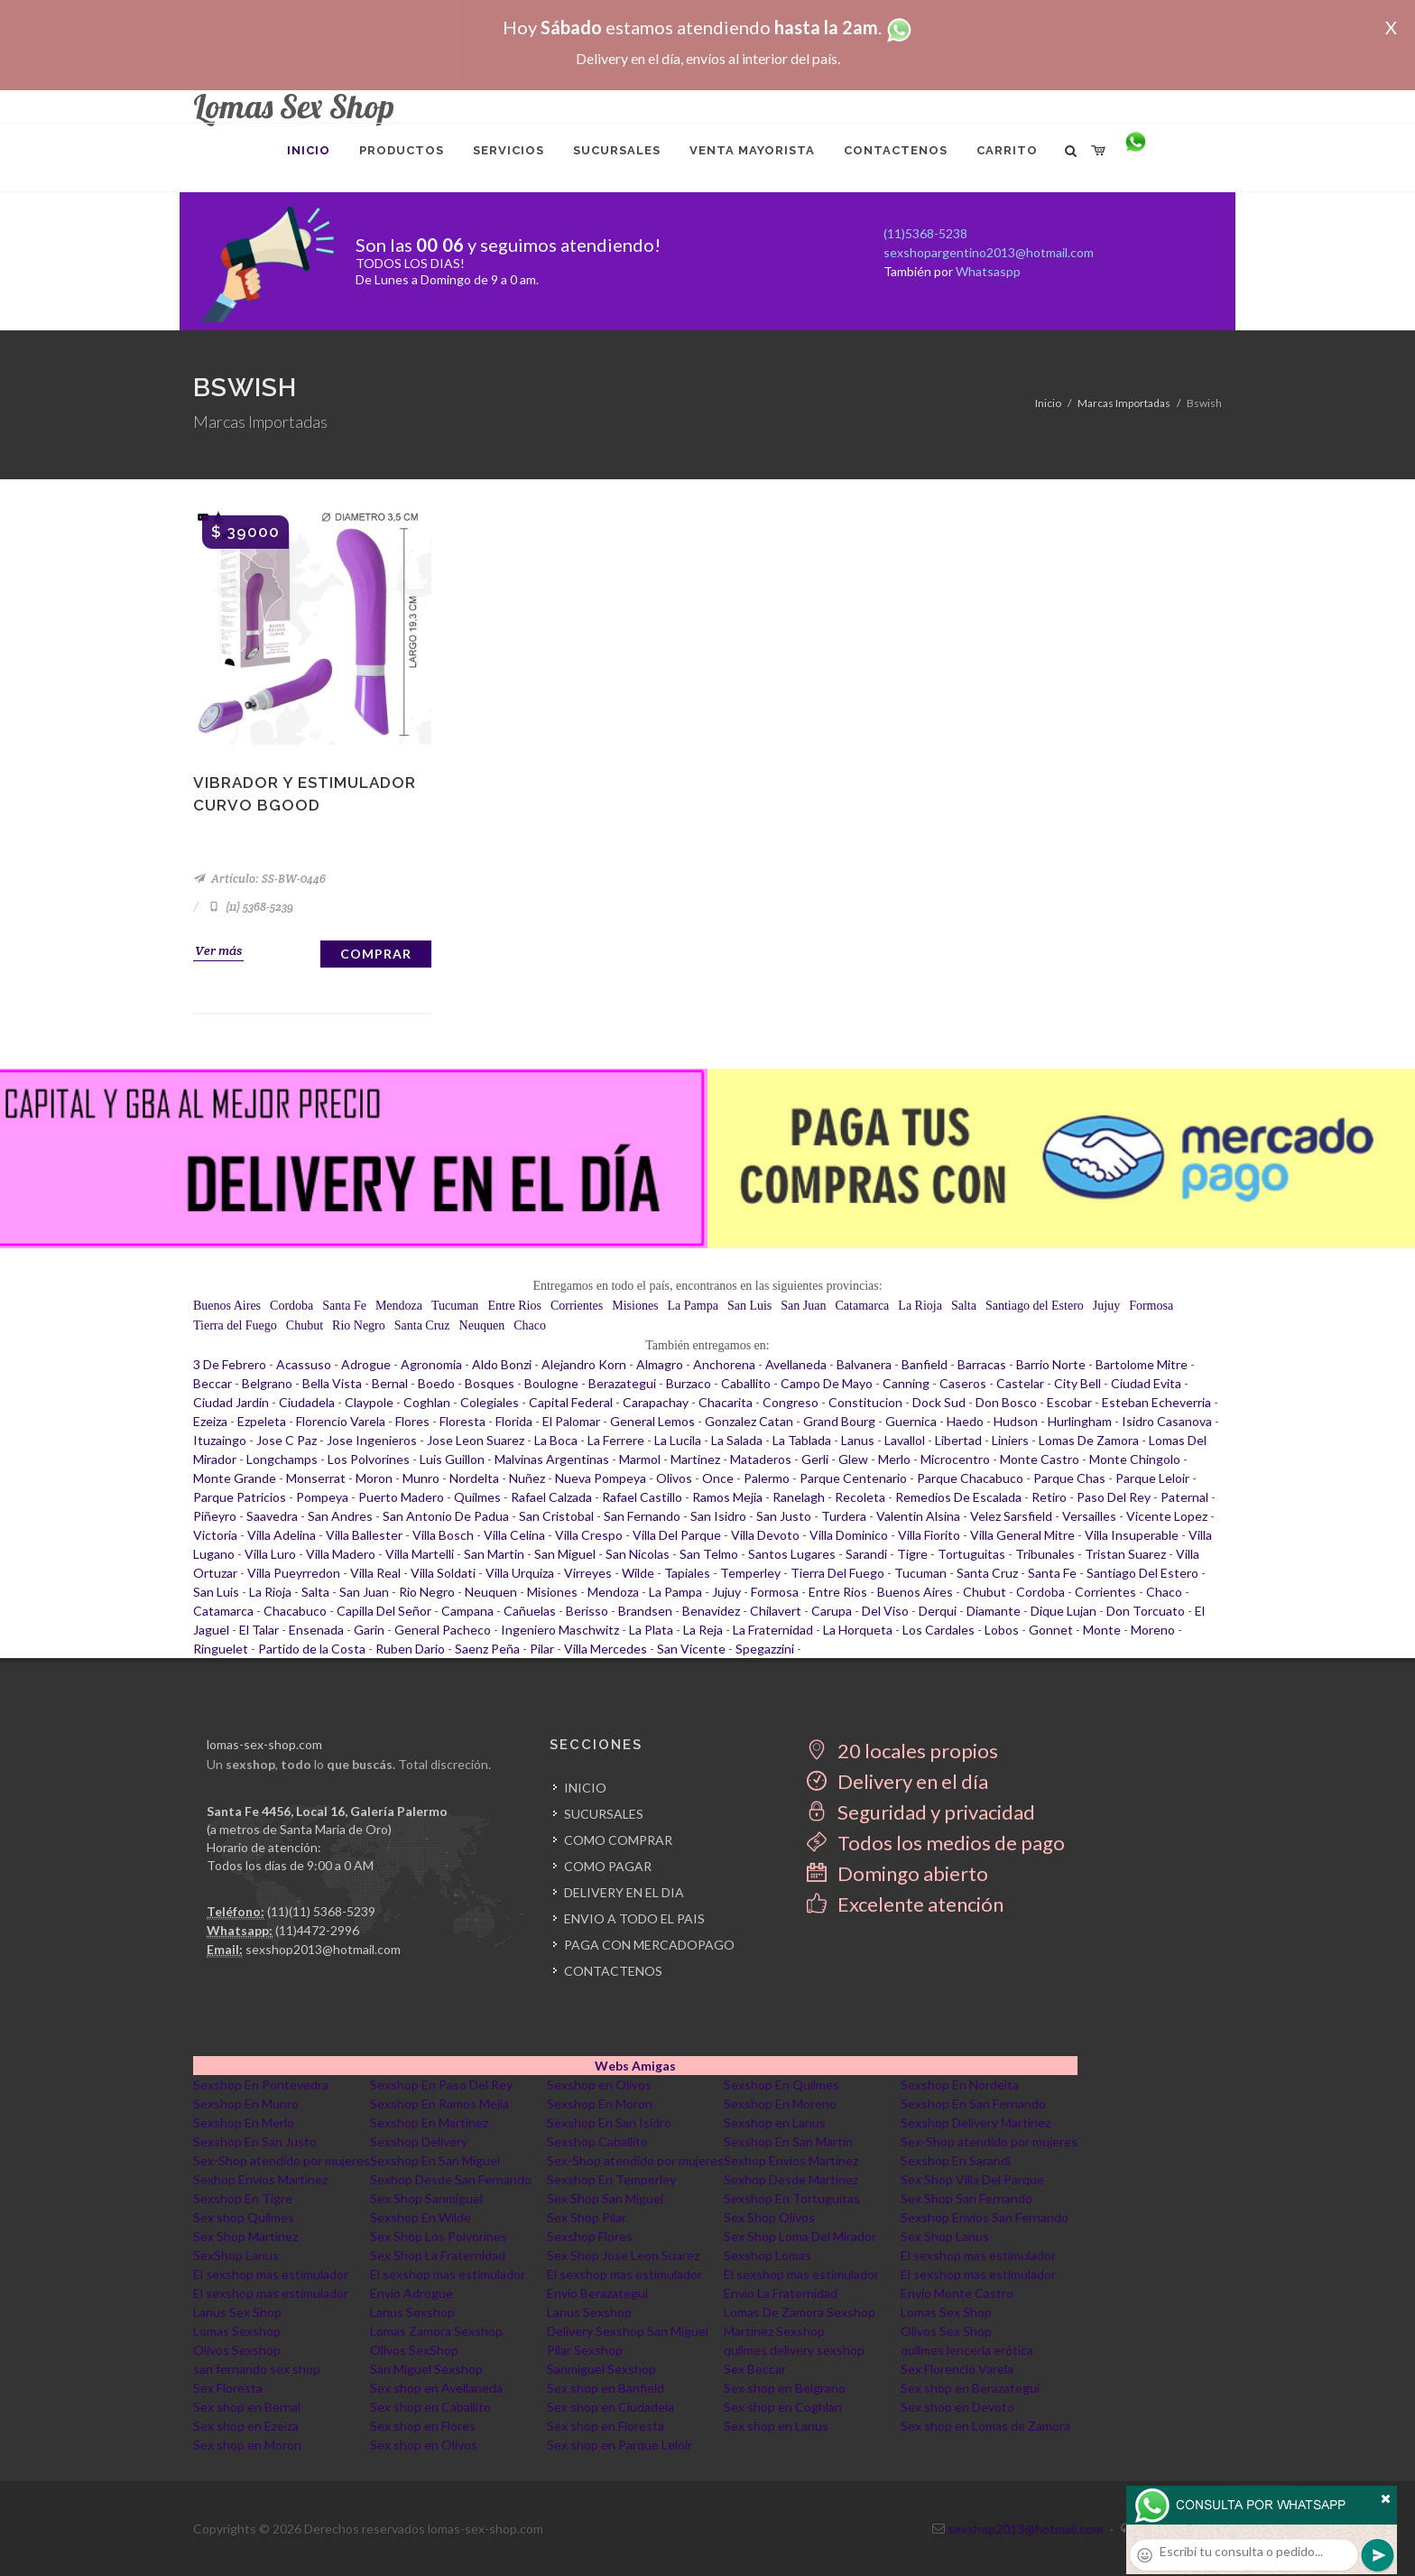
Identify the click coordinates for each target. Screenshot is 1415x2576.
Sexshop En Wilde (420, 2217)
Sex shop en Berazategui (970, 2387)
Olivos (674, 1478)
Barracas (981, 1364)
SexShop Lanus (236, 2255)
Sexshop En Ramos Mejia (439, 2103)
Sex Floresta (228, 2387)
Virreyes (588, 1572)
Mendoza (398, 1305)
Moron (374, 1478)
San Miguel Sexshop (426, 2369)
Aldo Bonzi (502, 1364)
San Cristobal (556, 1516)
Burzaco (688, 1383)
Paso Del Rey (1114, 1497)
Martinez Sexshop (774, 2331)
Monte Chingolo (1134, 1459)
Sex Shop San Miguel (605, 2198)
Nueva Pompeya (600, 1478)
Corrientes (576, 1305)
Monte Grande (234, 1478)
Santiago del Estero (1034, 1305)
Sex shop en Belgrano (785, 2387)
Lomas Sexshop (237, 2331)
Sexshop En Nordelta (960, 2084)
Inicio (1048, 403)
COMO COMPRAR (618, 1840)
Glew (853, 1459)
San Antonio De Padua (446, 1516)
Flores (412, 1421)
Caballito (746, 1383)
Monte (1102, 1629)
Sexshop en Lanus (775, 2122)
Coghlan (426, 1402)
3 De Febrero (229, 1364)
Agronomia (431, 1364)
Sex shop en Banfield (605, 2387)
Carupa (831, 1610)
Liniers (1010, 1440)
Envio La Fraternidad (780, 2293)
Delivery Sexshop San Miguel (627, 2331)
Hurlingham (1080, 1421)
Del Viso (885, 1610)
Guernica (911, 1421)
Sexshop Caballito (597, 2141)
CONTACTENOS (613, 1970)
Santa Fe (344, 1305)
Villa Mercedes (605, 1648)
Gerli (814, 1459)
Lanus (857, 1440)
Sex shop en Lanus (776, 2425)
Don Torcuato (1145, 1610)
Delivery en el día (897, 1781)
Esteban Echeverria (1156, 1402)
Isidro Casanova (1167, 1421)
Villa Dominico (848, 1535)
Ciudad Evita (1146, 1383)
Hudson (1016, 1421)
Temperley (750, 1572)
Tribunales (1045, 1553)
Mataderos (760, 1459)
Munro (420, 1478)
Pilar (542, 1648)
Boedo (436, 1383)
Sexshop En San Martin (788, 2141)
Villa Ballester (364, 1535)
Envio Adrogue (411, 2293)
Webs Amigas (635, 2065)
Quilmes (477, 1497)
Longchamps (282, 1459)
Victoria (215, 1535)
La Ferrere (615, 1440)
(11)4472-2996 (317, 1930)
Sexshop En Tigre (242, 2198)
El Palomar (571, 1421)
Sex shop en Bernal (247, 2406)
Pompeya (322, 1497)
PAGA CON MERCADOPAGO (649, 1944)
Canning (906, 1383)
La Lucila (677, 1440)
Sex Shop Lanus (945, 2236)
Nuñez (527, 1478)
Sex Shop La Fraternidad (437, 2255)
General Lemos (652, 1421)
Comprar (376, 953)
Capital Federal (571, 1402)
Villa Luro (270, 1553)
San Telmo (709, 1553)
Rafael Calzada (551, 1497)
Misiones (635, 1305)
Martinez (695, 1459)
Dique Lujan (1063, 1610)
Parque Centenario (853, 1478)
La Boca (556, 1440)
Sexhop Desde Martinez (791, 2179)
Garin (369, 1629)
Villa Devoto (765, 1535)
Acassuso (303, 1364)
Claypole (369, 1402)
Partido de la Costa (311, 1648)
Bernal (390, 1383)
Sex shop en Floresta (605, 2425)
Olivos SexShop (414, 2350)
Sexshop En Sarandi (956, 2160)
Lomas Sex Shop (946, 2312)
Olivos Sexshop (237, 2350)
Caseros (962, 1383)
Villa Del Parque (677, 1535)
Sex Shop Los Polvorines (438, 2236)
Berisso (587, 1610)
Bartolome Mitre (1142, 1364)
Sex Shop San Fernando (966, 2198)
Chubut (304, 1325)
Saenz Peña (487, 1648)
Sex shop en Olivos (423, 2444)
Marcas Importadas (1123, 403)
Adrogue (366, 1364)
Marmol (640, 1459)
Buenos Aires (227, 1305)
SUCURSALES (603, 1813)
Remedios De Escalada (958, 1497)
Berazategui (622, 1383)
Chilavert (775, 1610)
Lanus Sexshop (412, 2312)
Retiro (1049, 1497)
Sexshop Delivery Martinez (975, 2122)
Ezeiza (210, 1421)
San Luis (749, 1305)
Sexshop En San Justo (255, 2141)
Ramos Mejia (727, 1497)
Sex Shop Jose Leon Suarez (623, 2255)
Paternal (1184, 1497)
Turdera (843, 1516)
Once (718, 1478)
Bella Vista (332, 1383)
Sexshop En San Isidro (609, 2122)
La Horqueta (857, 1629)
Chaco (529, 1325)
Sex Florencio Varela (957, 2369)
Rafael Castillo (642, 1497)
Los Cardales (938, 1629)
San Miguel (565, 1553)
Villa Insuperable (1132, 1535)
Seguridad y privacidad (921, 1812)
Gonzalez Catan (749, 1421)
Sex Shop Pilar (586, 2217)
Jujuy (1106, 1305)
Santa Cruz (422, 1325)
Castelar (1020, 1383)
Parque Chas (1069, 1478)
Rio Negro (358, 1325)
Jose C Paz (286, 1440)
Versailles (1089, 1516)
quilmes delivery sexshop (794, 2350)
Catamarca (862, 1305)
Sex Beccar (755, 2369)
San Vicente (691, 1648)
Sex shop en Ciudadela (610, 2406)
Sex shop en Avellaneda (436, 2387)
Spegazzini (764, 1648)
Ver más (218, 950)
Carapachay (656, 1402)
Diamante (993, 1610)
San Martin (494, 1553)
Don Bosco (1006, 1402)
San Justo (783, 1516)
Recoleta (860, 1497)
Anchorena (724, 1364)
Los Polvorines (369, 1459)
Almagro (659, 1364)
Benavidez (711, 1610)
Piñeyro (214, 1516)
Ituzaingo (219, 1440)
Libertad (958, 1440)
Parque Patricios (239, 1497)
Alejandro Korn (583, 1364)
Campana (467, 1610)
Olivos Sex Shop (946, 2331)
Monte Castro (1039, 1459)
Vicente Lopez (1166, 1516)
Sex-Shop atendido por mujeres (989, 2141)
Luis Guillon (452, 1459)
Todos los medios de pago (936, 1842)
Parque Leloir (1152, 1478)
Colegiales (489, 1402)
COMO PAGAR (608, 1866)
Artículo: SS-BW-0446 (259, 878)
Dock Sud (939, 1402)
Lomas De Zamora (1089, 1440)
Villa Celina (514, 1535)
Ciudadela (307, 1402)
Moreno (1153, 1629)
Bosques (489, 1383)
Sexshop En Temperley (611, 2179)
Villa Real (375, 1572)
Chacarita (725, 1402)
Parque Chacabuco (970, 1478)
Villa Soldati (443, 1572)
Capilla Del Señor (384, 1610)
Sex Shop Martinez (245, 2236)
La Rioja (920, 1305)
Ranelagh (798, 1497)
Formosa (1151, 1305)
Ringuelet (220, 1648)
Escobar (1069, 1402)
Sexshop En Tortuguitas (792, 2198)
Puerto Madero (401, 1497)
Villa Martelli (419, 1553)
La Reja (703, 1629)
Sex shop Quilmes (243, 2217)
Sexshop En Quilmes (781, 2084)
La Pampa (693, 1305)
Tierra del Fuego (235, 1325)
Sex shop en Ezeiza (246, 2425)
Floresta (462, 1421)
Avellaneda (796, 1364)
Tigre (912, 1553)
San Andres (340, 1516)
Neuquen (482, 1325)
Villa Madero (340, 1553)
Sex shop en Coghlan (783, 2406)
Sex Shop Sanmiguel (426, 2198)
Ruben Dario (410, 1648)
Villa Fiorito (929, 1535)
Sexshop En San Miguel (435, 2160)
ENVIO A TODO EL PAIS (634, 1918)
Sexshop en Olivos (599, 2084)
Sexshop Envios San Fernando (984, 2217)
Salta (963, 1305)
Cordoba (291, 1305)
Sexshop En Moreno (780, 2103)
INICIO (585, 1787)
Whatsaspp (988, 271)
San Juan (803, 1305)
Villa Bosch (443, 1535)
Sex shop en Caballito (430, 2406)
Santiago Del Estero (1142, 1572)
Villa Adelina (281, 1535)
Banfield (925, 1364)
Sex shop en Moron (247, 2444)
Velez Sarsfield (1011, 1516)
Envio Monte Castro (957, 2293)
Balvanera (864, 1364)
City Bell (1077, 1383)
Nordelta (474, 1478)
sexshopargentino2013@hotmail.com (988, 252)
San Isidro (718, 1516)
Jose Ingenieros (372, 1440)
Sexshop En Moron (599, 2103)
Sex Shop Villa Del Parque (972, 2179)
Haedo (965, 1421)
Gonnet (1051, 1629)
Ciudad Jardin (231, 1402)
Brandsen (645, 1610)
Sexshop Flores (590, 2236)
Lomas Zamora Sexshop (436, 2331)
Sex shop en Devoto (957, 2406)
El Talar (259, 1629)
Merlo (894, 1459)
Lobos (1002, 1629)
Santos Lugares (792, 1553)
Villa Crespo (589, 1535)
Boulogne (551, 1383)
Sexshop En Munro (246, 2103)
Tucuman (454, 1305)
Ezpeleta (261, 1421)
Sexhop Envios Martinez (791, 2160)
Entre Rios (514, 1305)
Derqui (938, 1610)
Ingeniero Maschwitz (560, 1629)
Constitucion (865, 1402)
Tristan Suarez (1125, 1553)
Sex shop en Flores (423, 2425)
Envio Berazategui (597, 2293)
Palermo (767, 1478)
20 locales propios (902, 1750)
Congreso (790, 1402)
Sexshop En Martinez (429, 2122)
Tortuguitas (971, 1553)
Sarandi (866, 1553)
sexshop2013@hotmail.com (323, 1949)
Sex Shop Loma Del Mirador (800, 2236)
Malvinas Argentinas (552, 1459)
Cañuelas (530, 1610)
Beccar (212, 1383)
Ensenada (316, 1629)
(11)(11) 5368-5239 (321, 1911)
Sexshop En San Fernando (973, 2103)
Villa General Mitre (1022, 1535)
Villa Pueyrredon (293, 1572)
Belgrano (267, 1383)
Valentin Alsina (918, 1516)
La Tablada (801, 1440)
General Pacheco (442, 1629)
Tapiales (687, 1572)
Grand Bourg (839, 1421)
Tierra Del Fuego (837, 1572)
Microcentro (955, 1459)
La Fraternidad (773, 1629)
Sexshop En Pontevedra (260, 2084)
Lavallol (904, 1440)
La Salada (737, 1440)
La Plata (651, 1629)
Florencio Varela (340, 1421)
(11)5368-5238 (925, 233)
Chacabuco (295, 1610)
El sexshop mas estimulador (978, 2255)
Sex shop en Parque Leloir (619, 2444)
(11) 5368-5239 (250, 906)
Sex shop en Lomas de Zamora (985, 2425)
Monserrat (316, 1478)
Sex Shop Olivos (769, 2217)
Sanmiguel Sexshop (601, 2369)
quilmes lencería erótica (967, 2350)
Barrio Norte (1051, 1364)
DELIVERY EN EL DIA (624, 1892)
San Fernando (642, 1516)
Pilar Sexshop (585, 2350)
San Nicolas (638, 1553)
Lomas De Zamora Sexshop (799, 2312)
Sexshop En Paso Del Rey (441, 2084)
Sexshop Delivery (418, 2141)
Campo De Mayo (827, 1383)
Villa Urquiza (520, 1572)
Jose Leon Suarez (475, 1440)
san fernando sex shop (256, 2369)
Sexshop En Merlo (243, 2122)
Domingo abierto (897, 1873)
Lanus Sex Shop (237, 2312)
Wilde (638, 1572)
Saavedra (272, 1516)
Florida (513, 1421)
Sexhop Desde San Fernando (451, 2179)
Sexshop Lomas (767, 2255)
